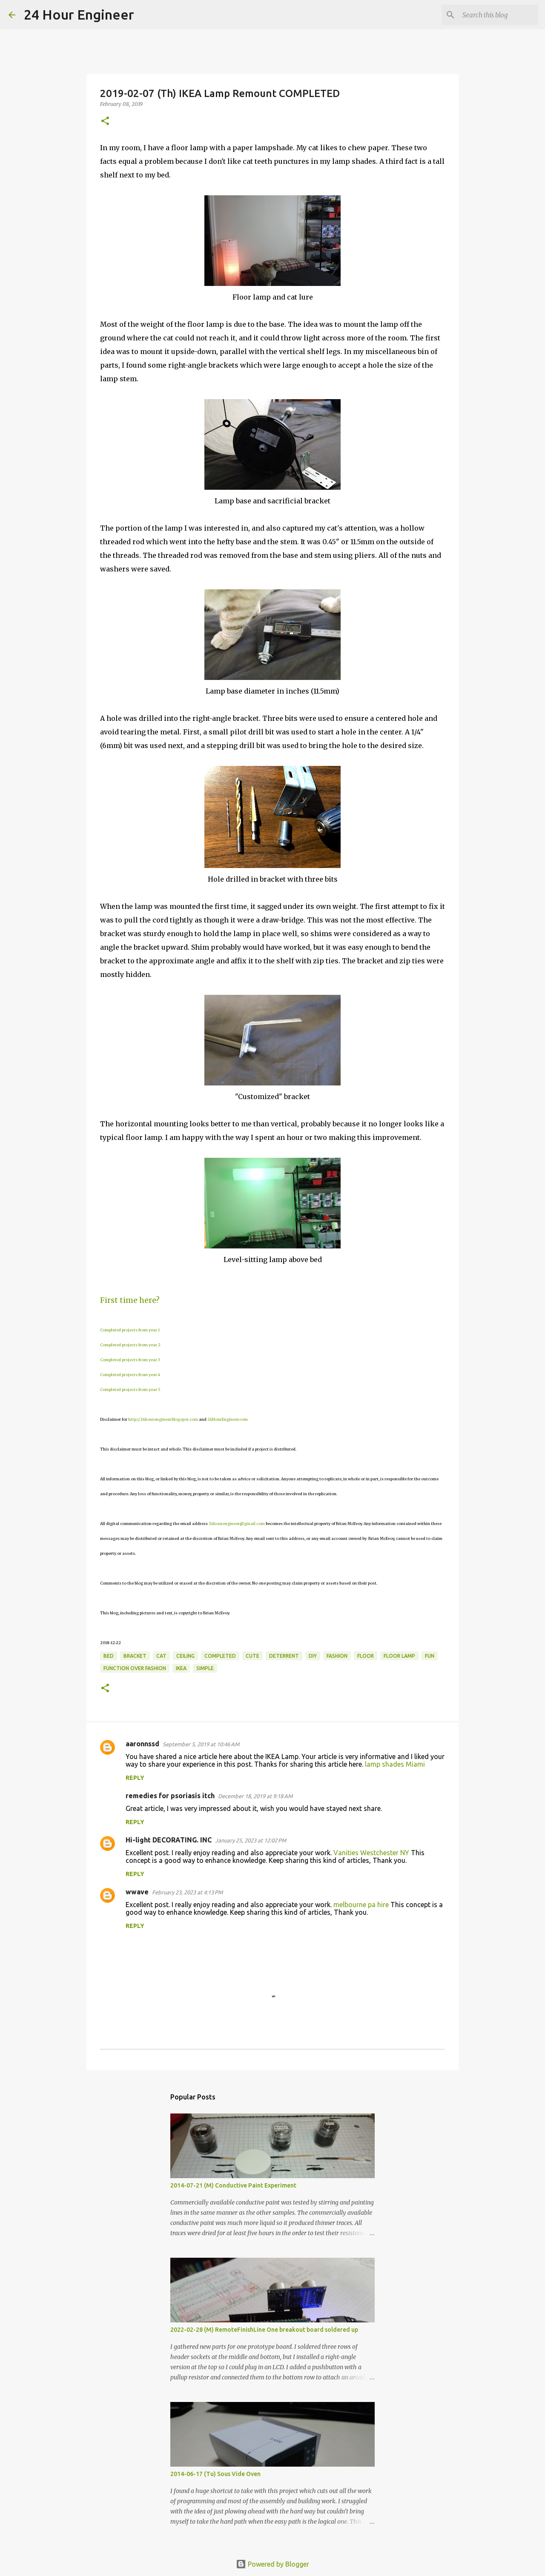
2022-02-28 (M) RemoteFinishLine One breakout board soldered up (264, 2329)
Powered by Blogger (272, 2564)
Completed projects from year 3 (130, 1359)
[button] (105, 121)
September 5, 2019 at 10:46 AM (201, 1744)
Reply (135, 1777)
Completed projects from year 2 (130, 1344)
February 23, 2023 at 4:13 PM (187, 1892)
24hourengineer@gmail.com (237, 1523)
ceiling (185, 1656)
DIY (313, 1656)
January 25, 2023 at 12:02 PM (250, 1840)
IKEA (181, 1668)
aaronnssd (142, 1744)
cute (252, 1656)
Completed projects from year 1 (130, 1330)
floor (365, 1656)
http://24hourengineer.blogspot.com (163, 1419)
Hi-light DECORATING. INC (169, 1840)
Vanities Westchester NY (371, 1852)
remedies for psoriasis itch (170, 1795)
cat (161, 1656)
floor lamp (399, 1656)
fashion (337, 1656)
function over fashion (134, 1668)
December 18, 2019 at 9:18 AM (255, 1796)
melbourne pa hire (361, 1904)
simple (205, 1668)
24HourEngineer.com (227, 1419)
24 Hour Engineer (79, 14)
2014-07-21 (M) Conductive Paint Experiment (233, 2185)
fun (429, 1656)
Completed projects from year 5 (130, 1389)
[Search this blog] (493, 15)
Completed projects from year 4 (130, 1374)
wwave (137, 1892)
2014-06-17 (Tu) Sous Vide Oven (215, 2473)
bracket (134, 1656)
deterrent (284, 1656)
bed (108, 1656)
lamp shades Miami (395, 1764)
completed (220, 1656)
